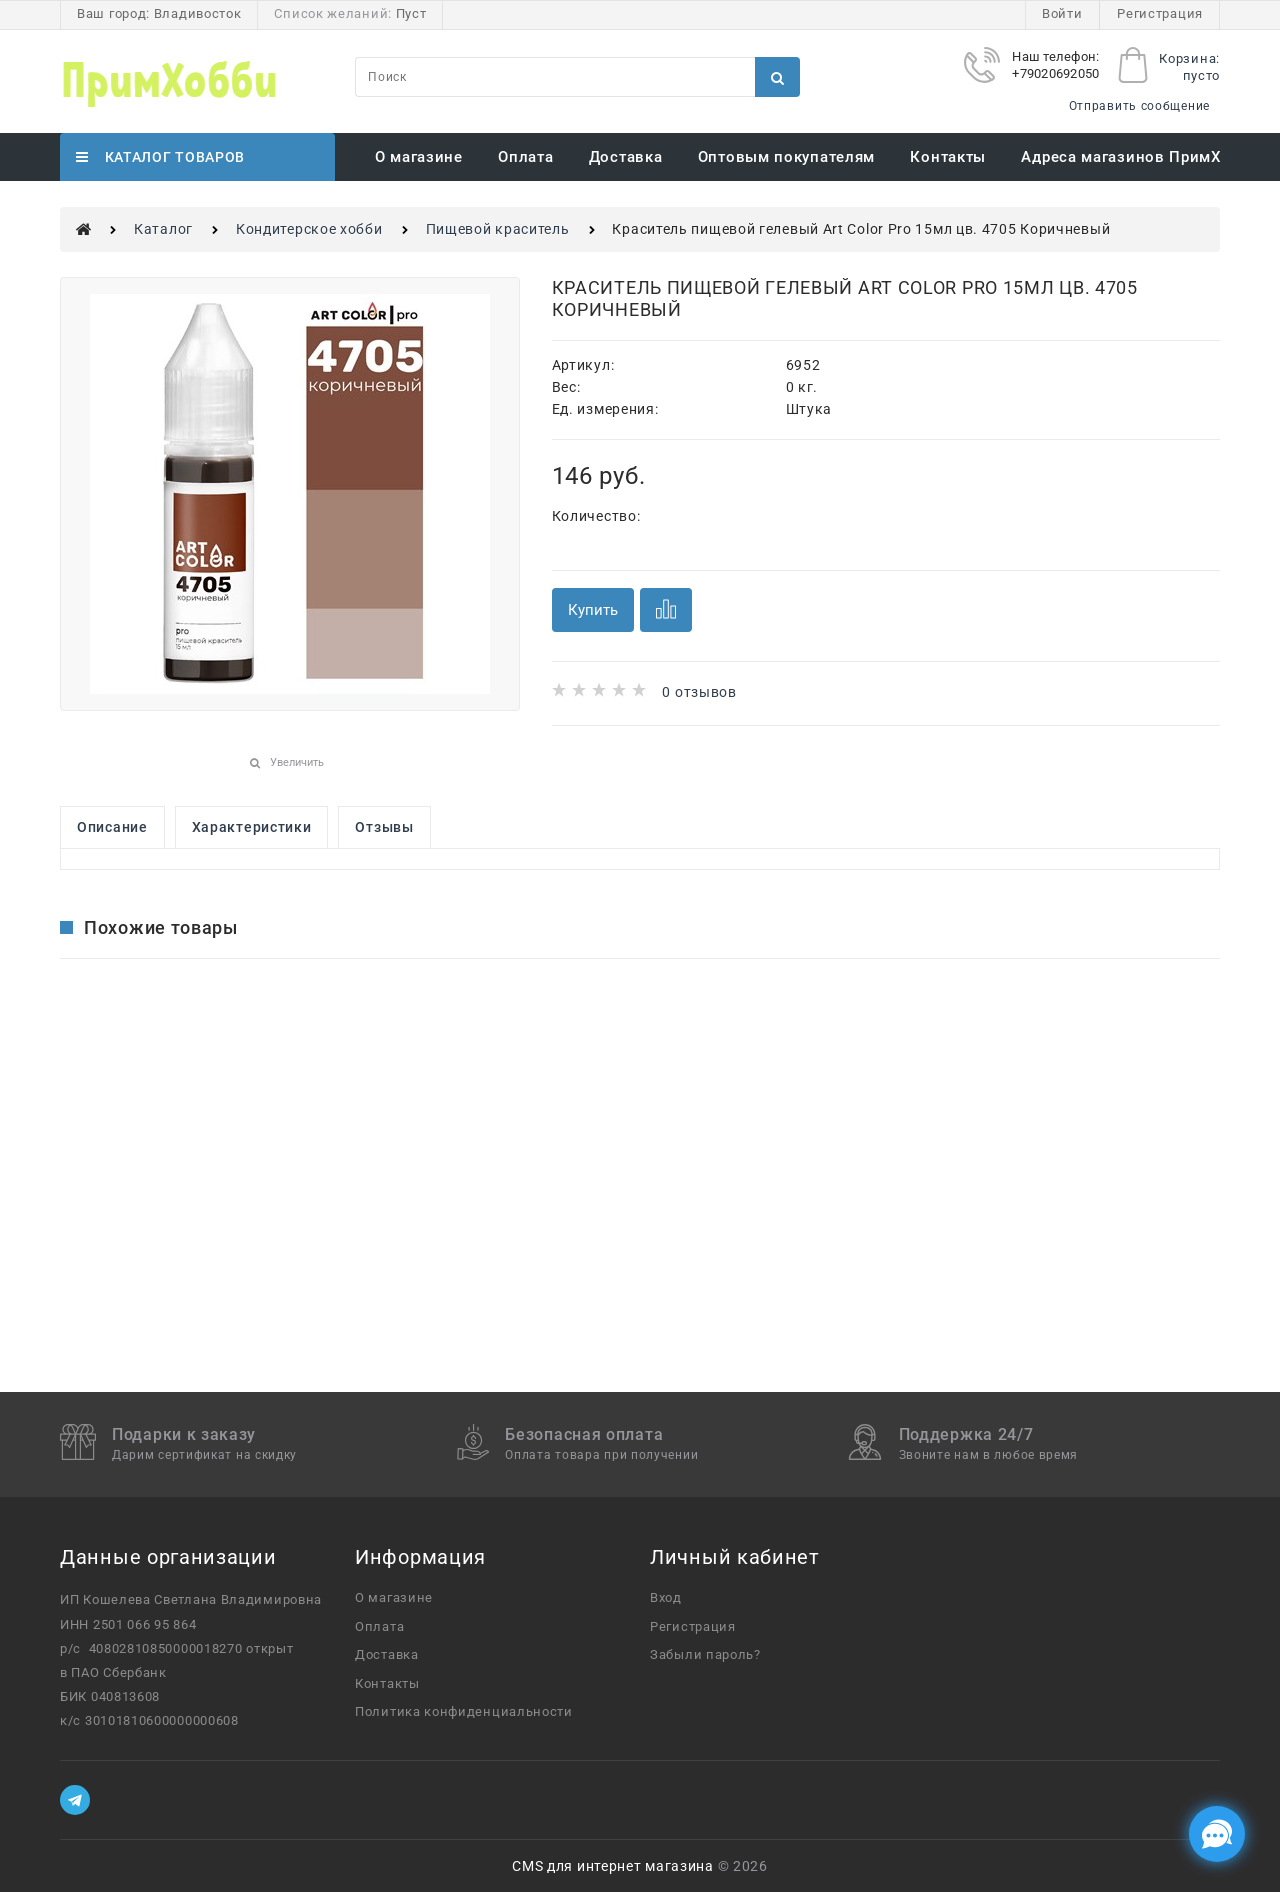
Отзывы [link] (384, 827)
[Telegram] (75, 1800)
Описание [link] (112, 827)
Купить (593, 610)
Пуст (411, 13)
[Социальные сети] (1217, 1834)
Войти (1062, 13)
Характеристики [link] (252, 827)
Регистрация (1160, 13)
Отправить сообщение (1139, 106)
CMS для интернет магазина (613, 1866)
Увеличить (297, 762)
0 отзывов (699, 692)
